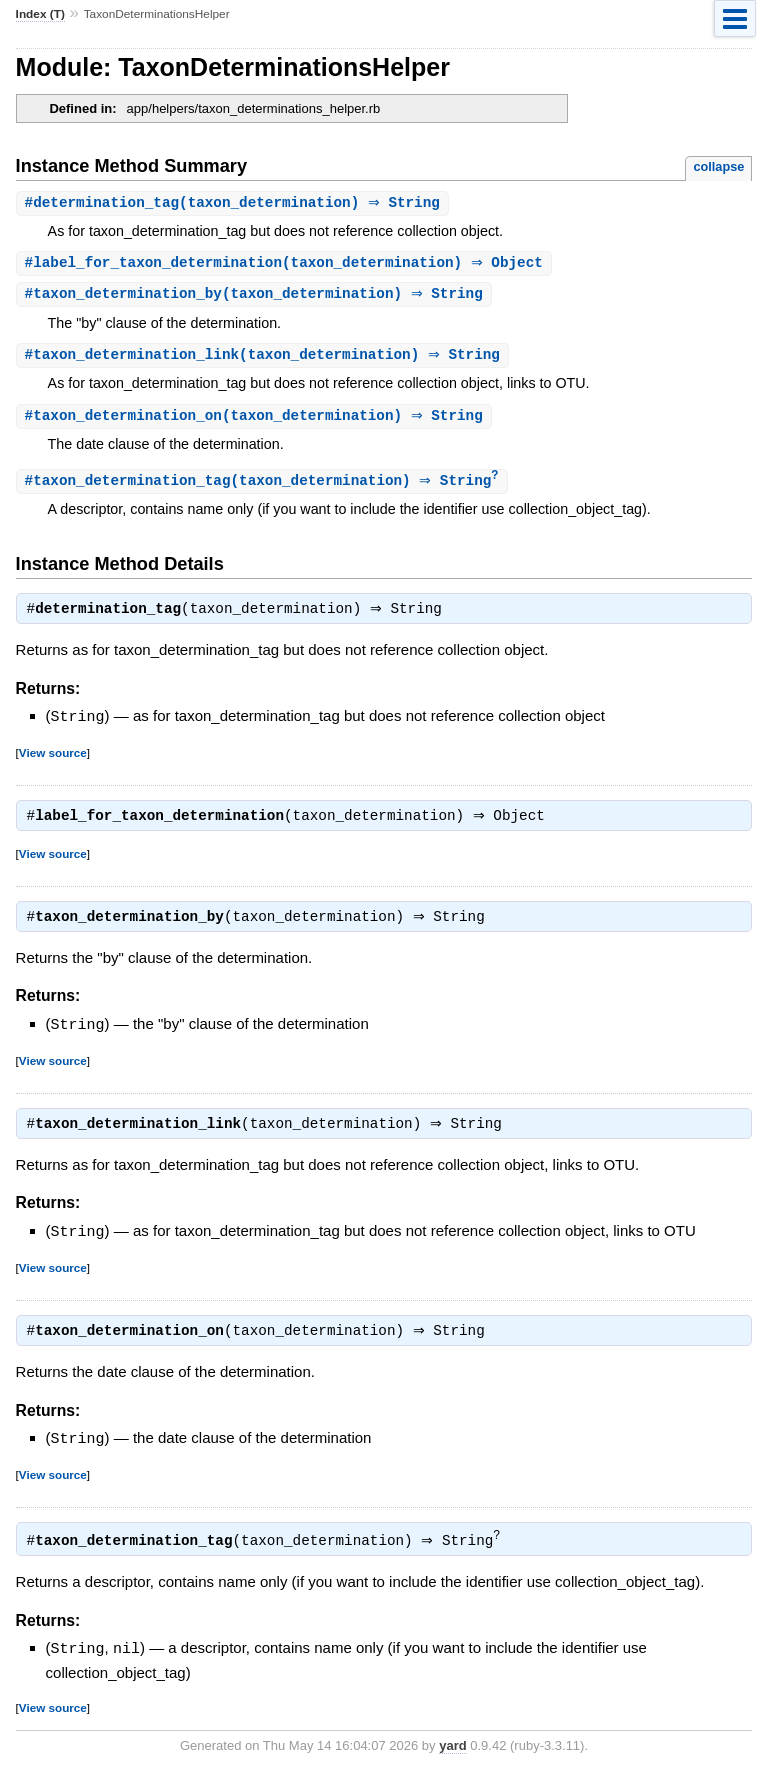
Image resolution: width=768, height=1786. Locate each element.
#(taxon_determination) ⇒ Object (286, 264)
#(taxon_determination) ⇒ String (235, 203)
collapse (718, 166)
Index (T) (40, 14)
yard (452, 1756)
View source (53, 759)
